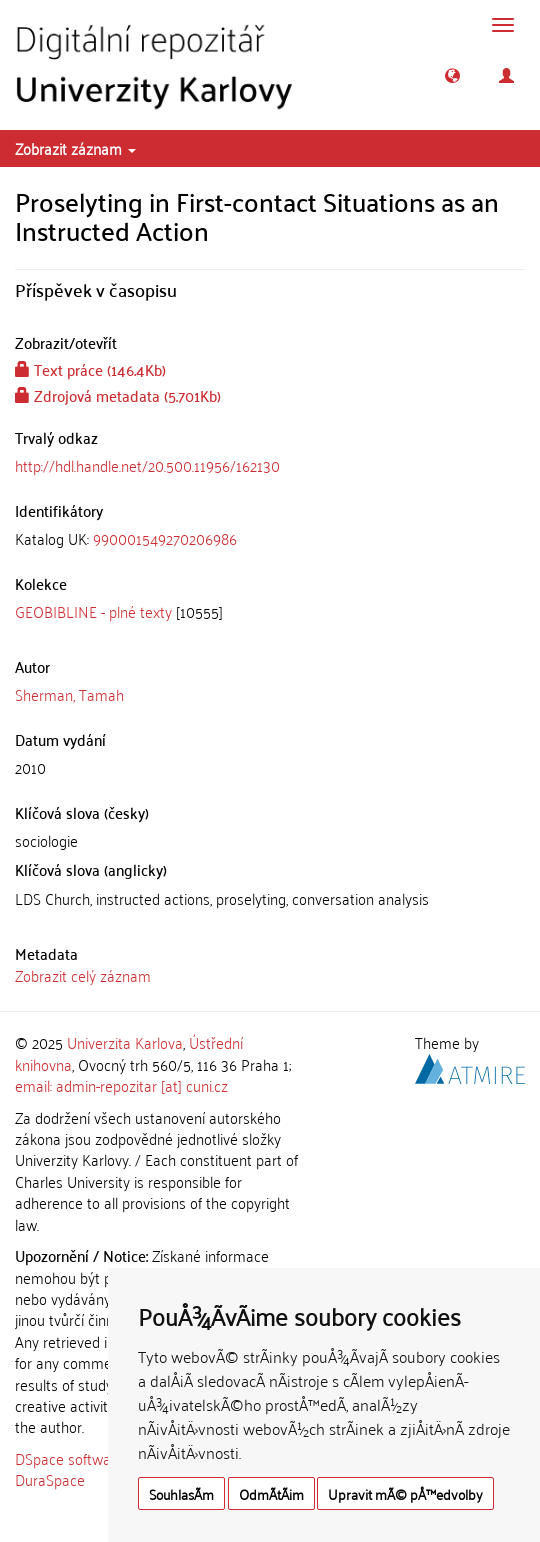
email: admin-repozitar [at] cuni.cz (121, 1085)
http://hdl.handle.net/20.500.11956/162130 (147, 465)
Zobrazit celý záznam (83, 975)
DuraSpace (50, 1479)
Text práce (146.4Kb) (90, 369)
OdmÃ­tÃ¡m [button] (271, 1493)
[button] (452, 75)
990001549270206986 (165, 538)
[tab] (270, 538)
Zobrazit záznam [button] (75, 148)
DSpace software (69, 1458)
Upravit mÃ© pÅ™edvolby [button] (405, 1493)
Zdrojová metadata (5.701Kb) (118, 395)
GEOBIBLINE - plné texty (93, 611)
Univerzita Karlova (125, 1042)
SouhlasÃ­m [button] (181, 1493)
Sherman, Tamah (69, 694)
